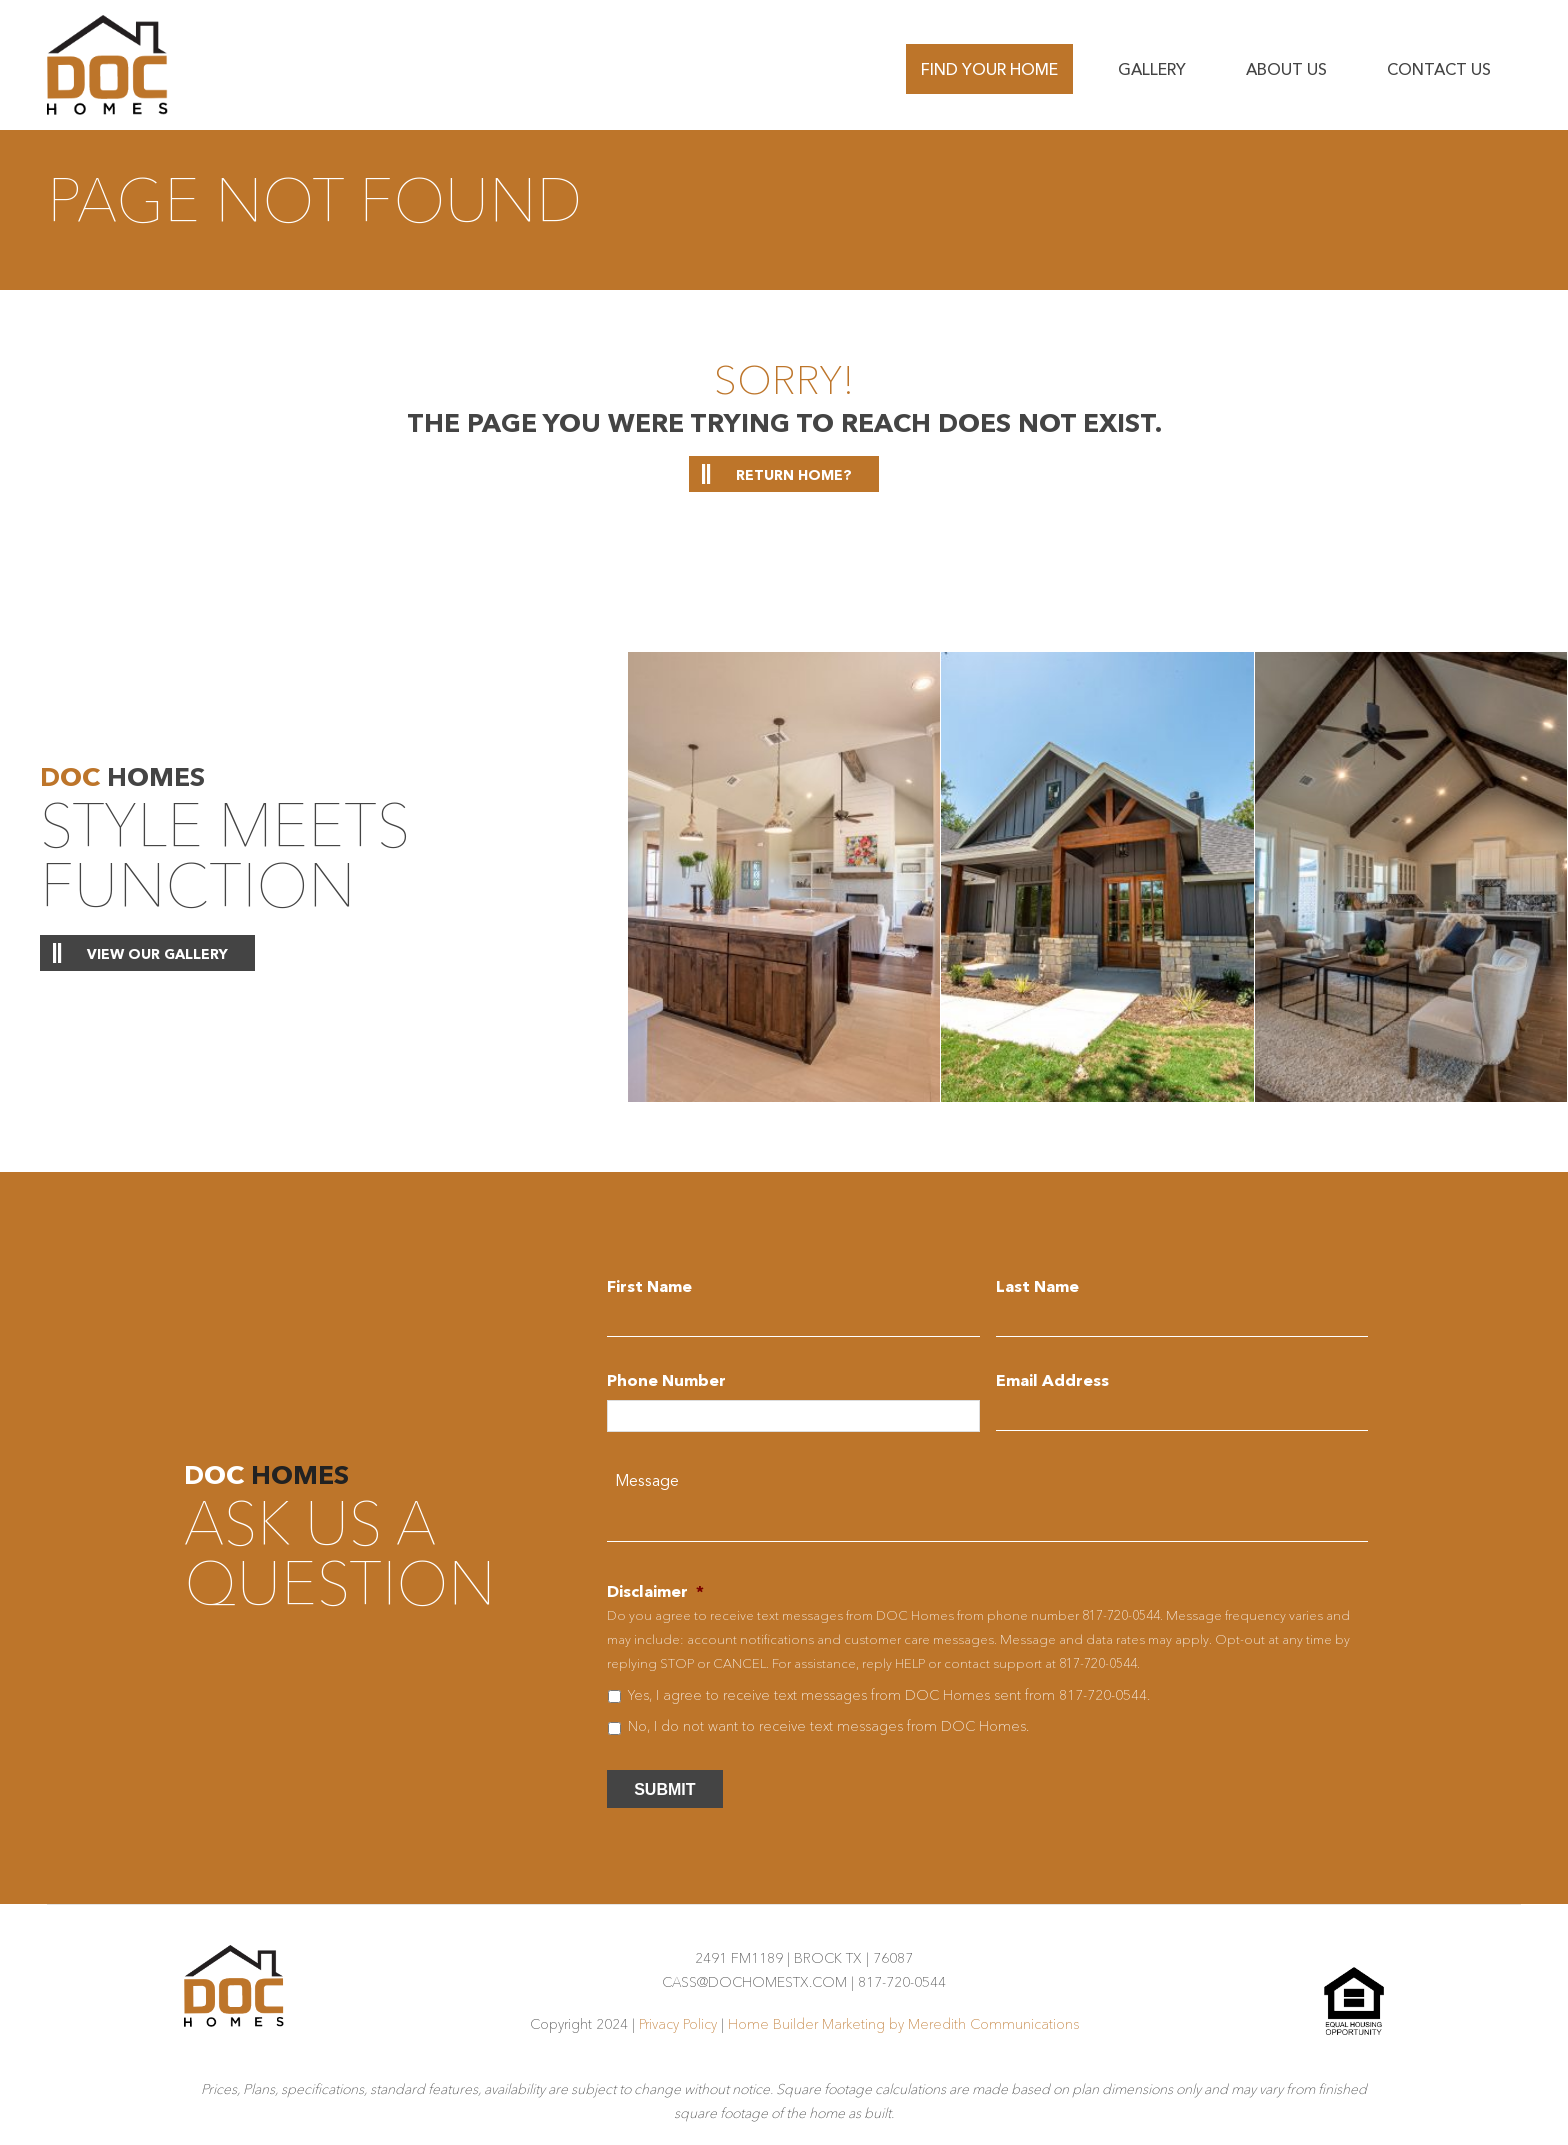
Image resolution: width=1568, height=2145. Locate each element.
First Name (649, 1286)
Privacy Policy (678, 2024)
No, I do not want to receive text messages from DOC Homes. (828, 1726)
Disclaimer (655, 1591)
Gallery (1152, 69)
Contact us (1439, 69)
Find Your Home (989, 69)
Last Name (1037, 1286)
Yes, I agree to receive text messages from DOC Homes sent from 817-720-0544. (889, 1695)
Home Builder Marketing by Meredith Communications (903, 2024)
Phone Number (666, 1380)
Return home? (794, 475)
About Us (1286, 69)
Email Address (1052, 1380)
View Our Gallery (157, 954)
